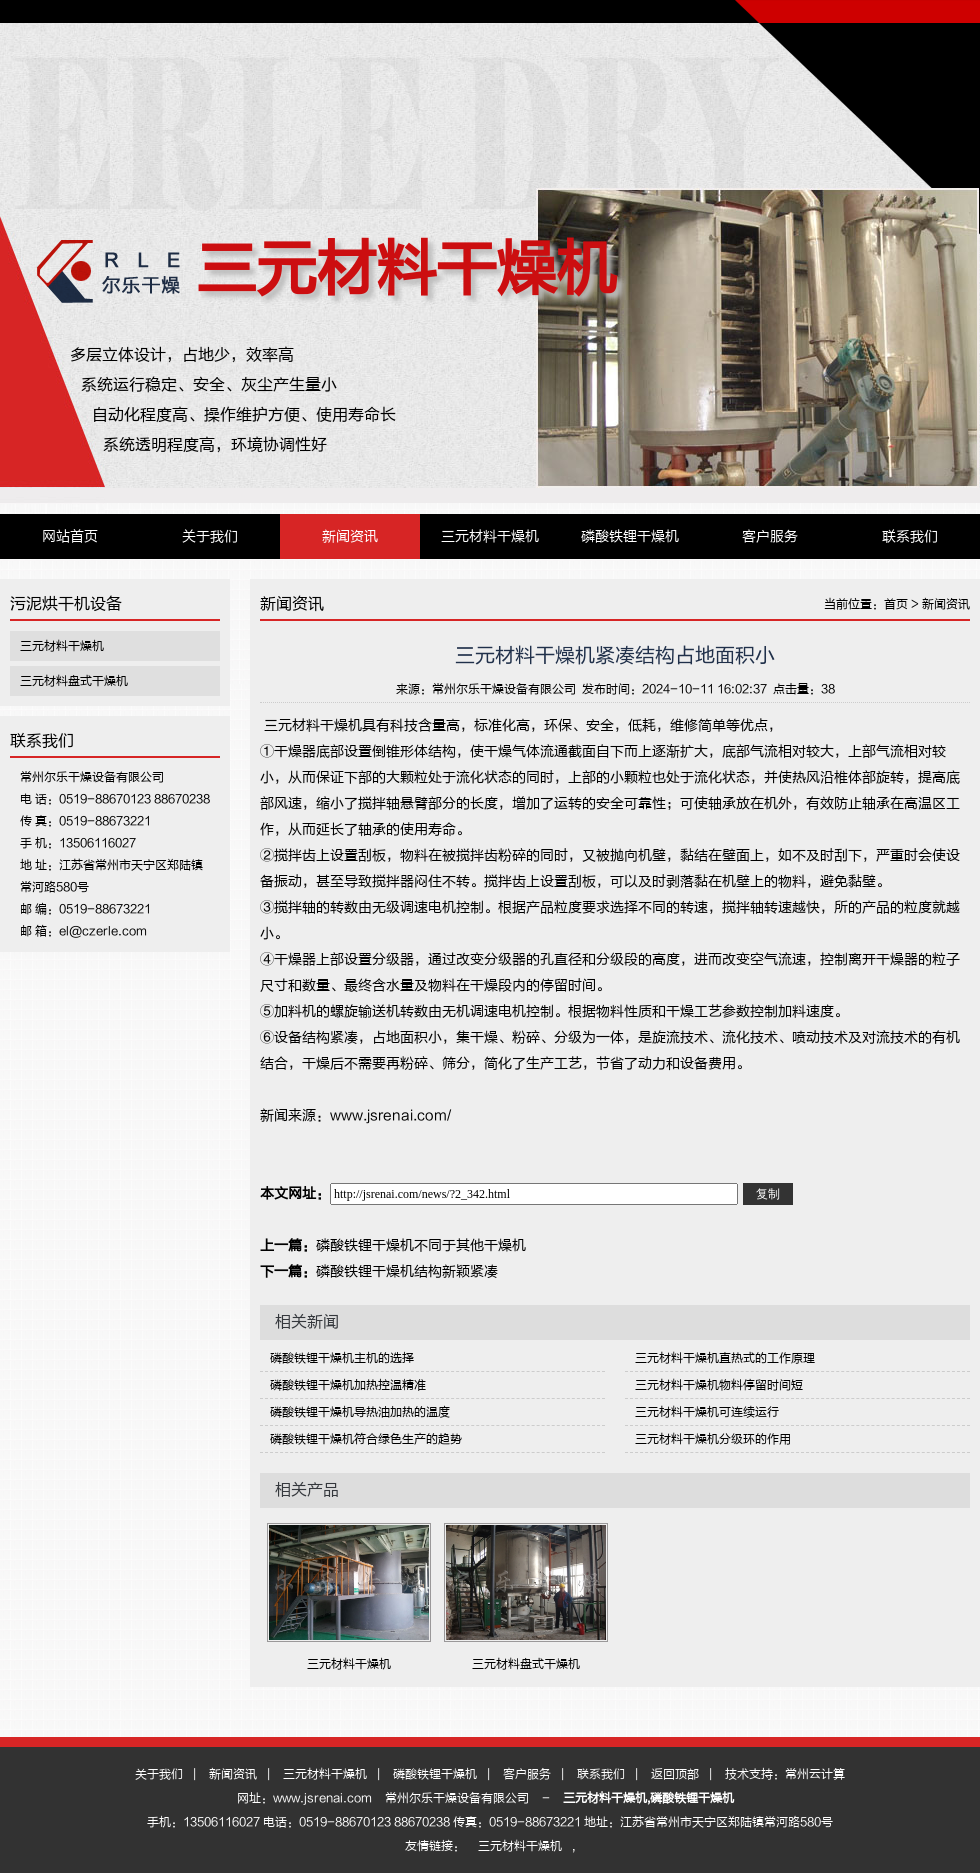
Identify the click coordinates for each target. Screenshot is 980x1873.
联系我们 (910, 536)
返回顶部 (675, 1774)
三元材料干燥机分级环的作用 (713, 1439)
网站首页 (70, 536)
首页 (896, 604)
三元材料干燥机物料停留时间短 (719, 1385)
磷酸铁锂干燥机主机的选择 (342, 1358)
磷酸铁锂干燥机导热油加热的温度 (360, 1412)
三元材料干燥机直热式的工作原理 (725, 1358)
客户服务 (770, 536)
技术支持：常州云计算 (785, 1774)
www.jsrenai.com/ (390, 1115)
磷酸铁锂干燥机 (630, 536)
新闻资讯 (350, 536)
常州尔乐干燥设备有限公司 (504, 689)
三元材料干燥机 (406, 269)
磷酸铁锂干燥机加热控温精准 (348, 1385)
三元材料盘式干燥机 (74, 681)
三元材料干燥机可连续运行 (707, 1412)
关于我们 (210, 536)
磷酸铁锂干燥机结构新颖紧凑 (407, 1271)
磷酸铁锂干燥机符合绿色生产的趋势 (366, 1439)
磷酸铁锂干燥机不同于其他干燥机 (421, 1245)
